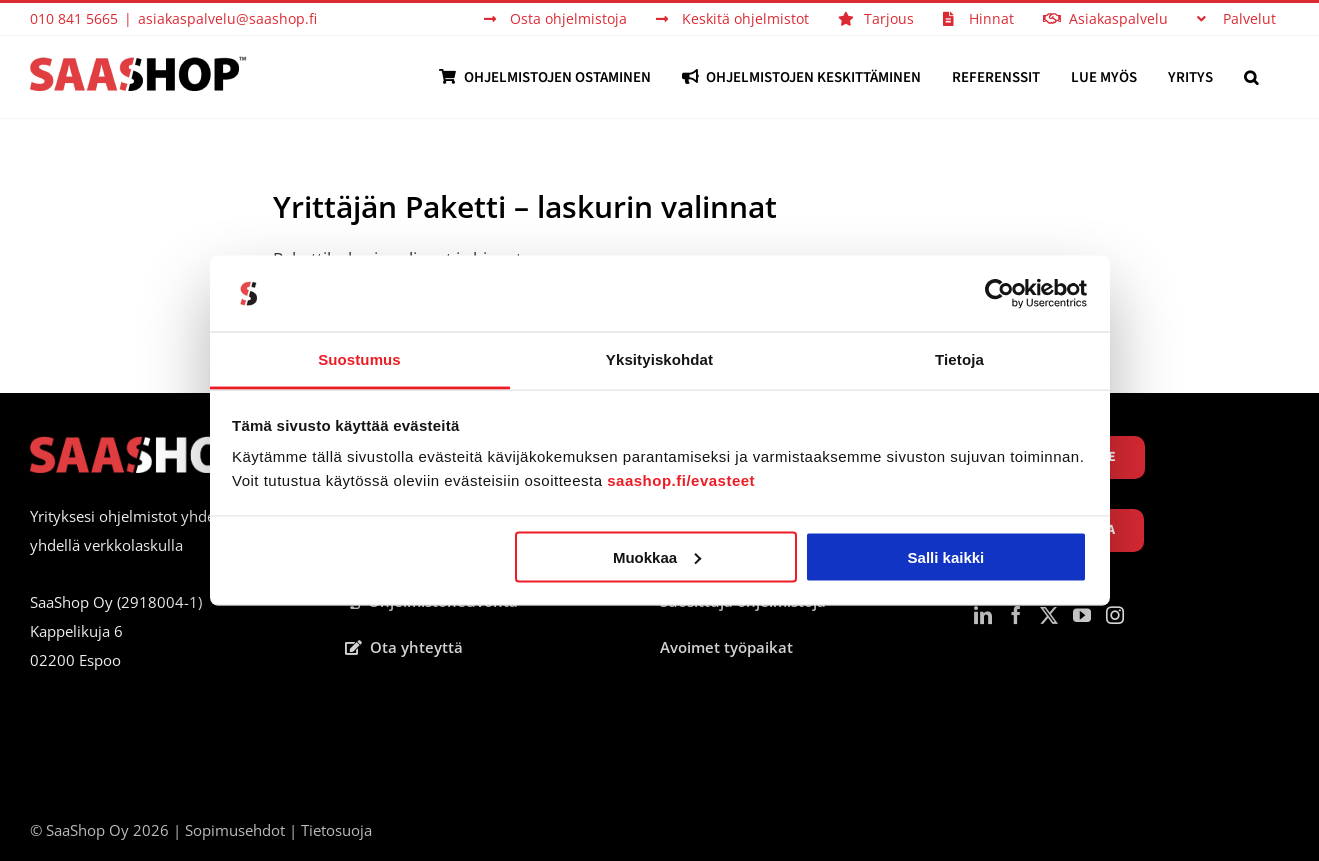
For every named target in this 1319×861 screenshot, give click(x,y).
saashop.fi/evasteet (681, 480)
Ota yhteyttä (404, 647)
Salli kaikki (946, 556)
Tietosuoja (336, 830)
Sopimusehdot (235, 830)
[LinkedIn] (983, 615)
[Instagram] (1115, 615)
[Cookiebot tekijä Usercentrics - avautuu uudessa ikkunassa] (999, 294)
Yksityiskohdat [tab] (659, 359)
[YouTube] (1082, 615)
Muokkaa (657, 556)
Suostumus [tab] (359, 359)
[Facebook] (1016, 615)
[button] (1251, 77)
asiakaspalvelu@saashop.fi (227, 18)
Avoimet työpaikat (726, 647)
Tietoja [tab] (959, 359)
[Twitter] (1049, 615)
